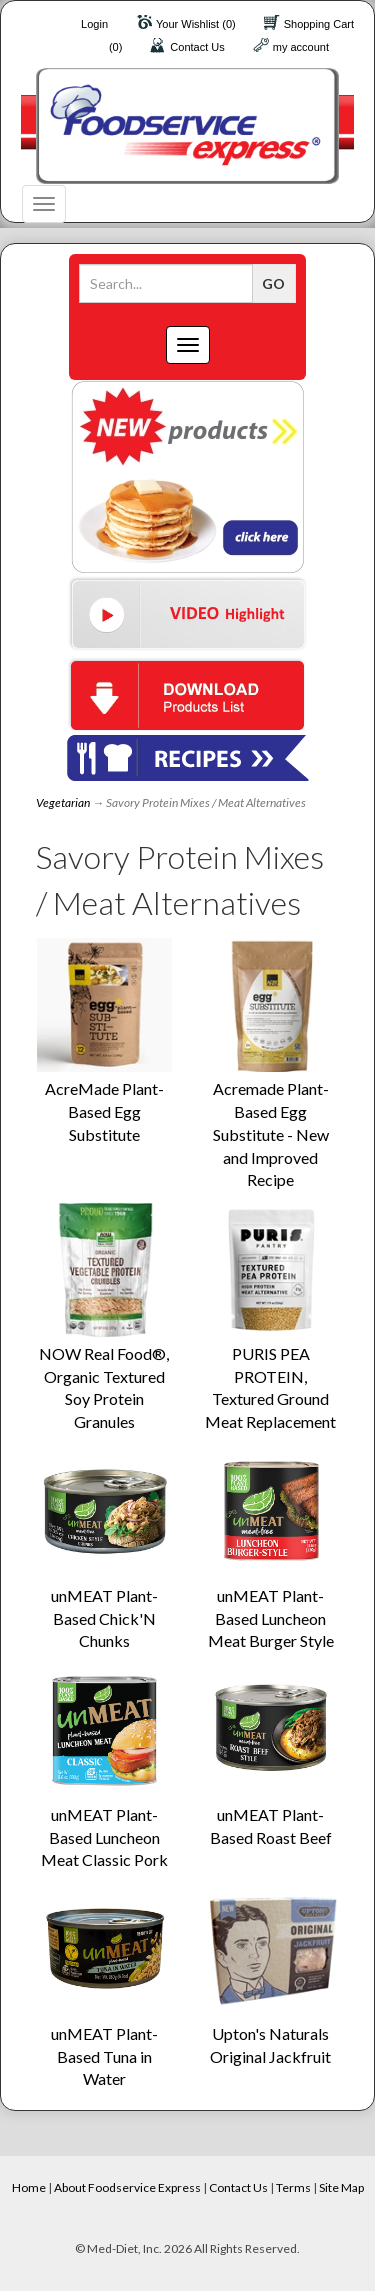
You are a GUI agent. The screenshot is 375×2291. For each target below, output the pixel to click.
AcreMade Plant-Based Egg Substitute (104, 1111)
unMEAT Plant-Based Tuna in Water (104, 2056)
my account (301, 47)
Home (29, 2187)
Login (94, 24)
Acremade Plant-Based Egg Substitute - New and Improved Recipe (271, 1134)
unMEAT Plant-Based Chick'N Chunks (104, 1618)
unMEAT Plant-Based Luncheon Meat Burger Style (271, 1618)
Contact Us (197, 47)
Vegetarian (63, 802)
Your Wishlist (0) (196, 24)
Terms (293, 2187)
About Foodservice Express (127, 2187)
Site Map (341, 2187)
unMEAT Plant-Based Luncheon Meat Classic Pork (104, 1837)
